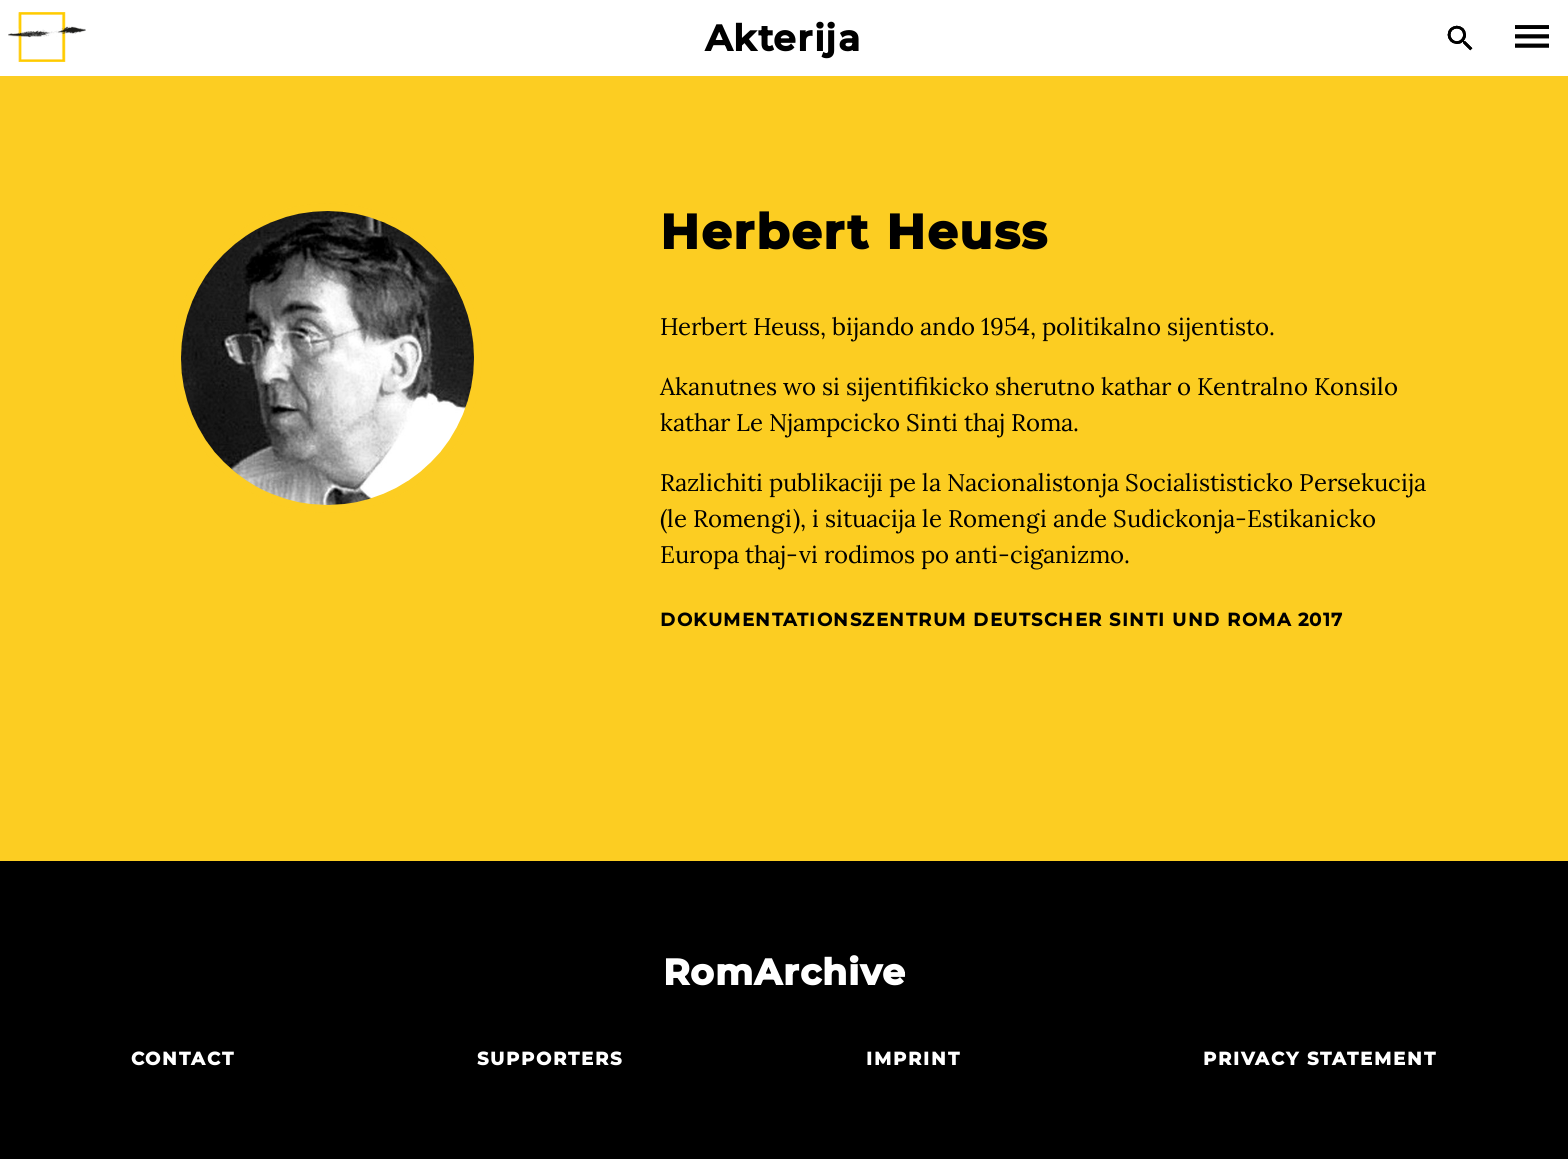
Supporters (550, 1059)
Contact (183, 1059)
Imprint (913, 1059)
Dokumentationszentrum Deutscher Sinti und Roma (975, 620)
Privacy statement (1320, 1059)
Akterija (783, 38)
